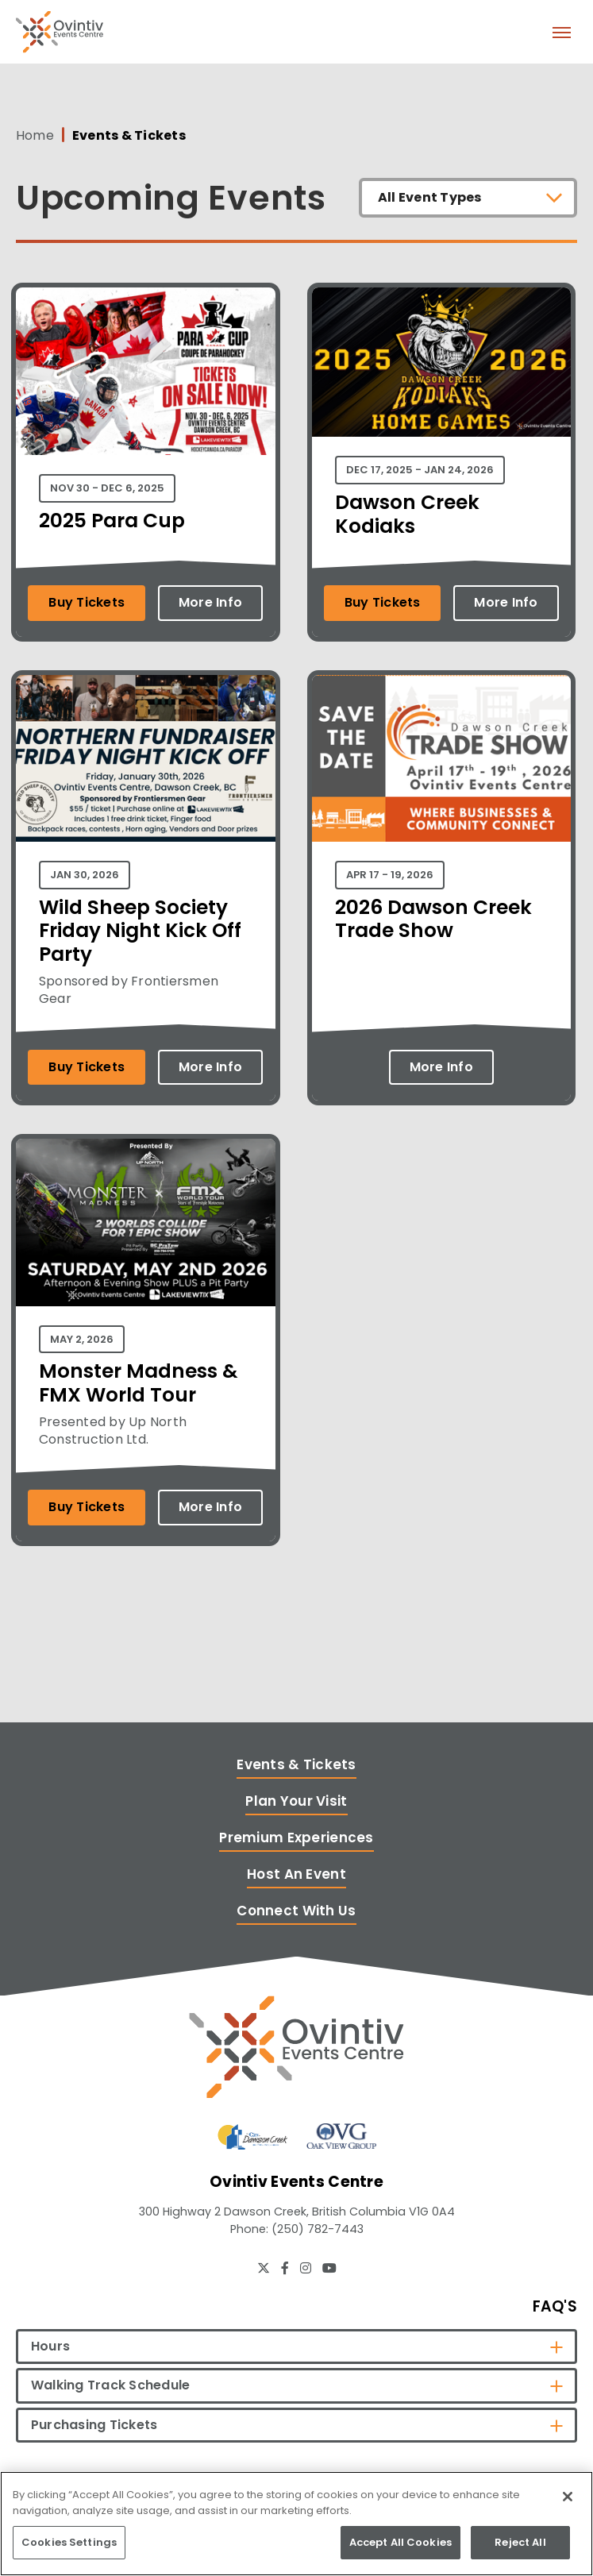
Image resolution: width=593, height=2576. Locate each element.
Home (35, 136)
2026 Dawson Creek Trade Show (433, 919)
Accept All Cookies (400, 2542)
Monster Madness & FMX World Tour (138, 1383)
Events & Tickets (296, 1764)
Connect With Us (296, 1910)
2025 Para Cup (112, 520)
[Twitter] (263, 2268)
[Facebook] (285, 2268)
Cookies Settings (69, 2542)
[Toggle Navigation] (561, 32)
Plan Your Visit (296, 1801)
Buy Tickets (86, 602)
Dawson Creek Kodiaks (407, 514)
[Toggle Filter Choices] (468, 198)
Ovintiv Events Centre (59, 32)
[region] (296, 2523)
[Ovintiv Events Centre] (296, 2047)
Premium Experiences (296, 1837)
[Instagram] (305, 2268)
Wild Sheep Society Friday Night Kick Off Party (140, 930)
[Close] (567, 2496)
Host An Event (296, 1874)
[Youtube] (329, 2268)
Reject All (520, 2542)
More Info (210, 602)
